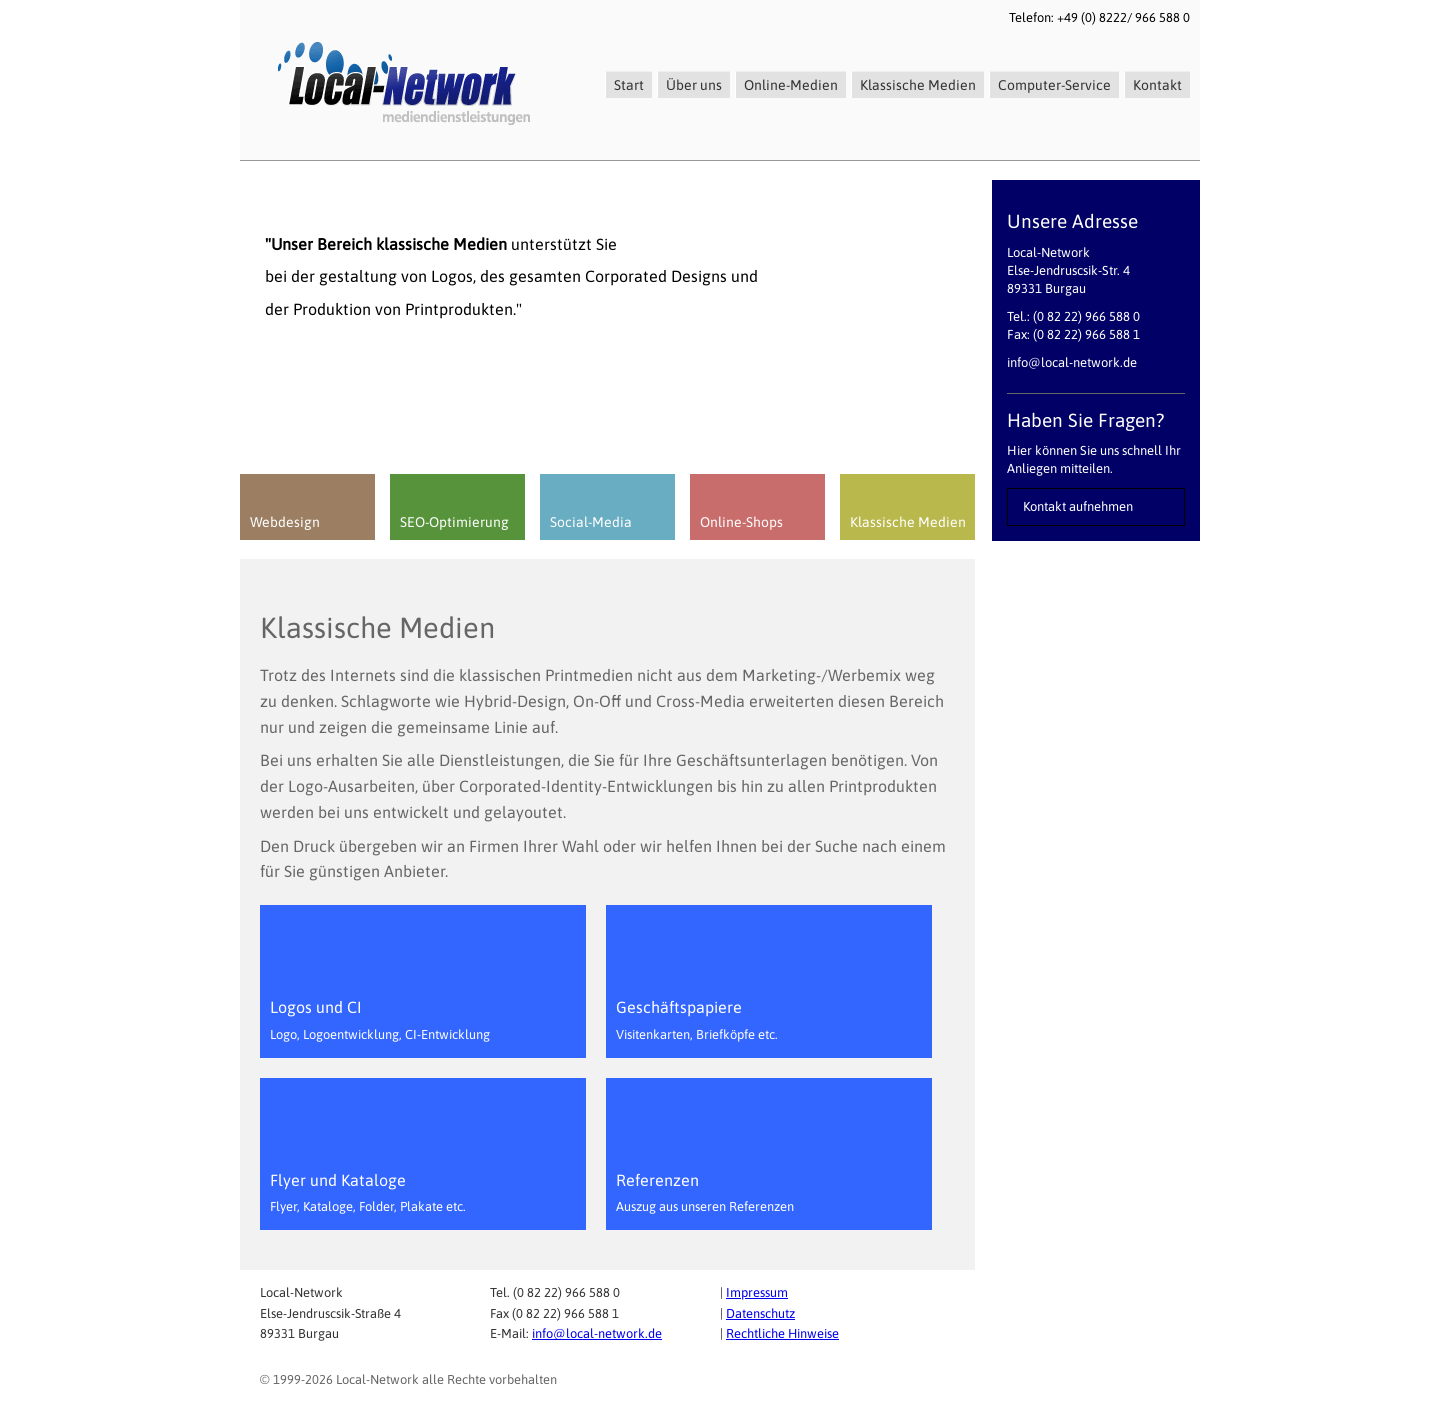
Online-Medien (791, 85)
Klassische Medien (918, 85)
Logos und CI (380, 1020)
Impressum (757, 1292)
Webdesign (285, 522)
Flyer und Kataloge (368, 1193)
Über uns (694, 85)
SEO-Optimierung (454, 522)
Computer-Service (1054, 85)
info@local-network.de (597, 1333)
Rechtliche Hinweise (782, 1333)
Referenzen (705, 1193)
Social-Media (591, 522)
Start (629, 85)
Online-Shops (741, 522)
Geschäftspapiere (697, 1020)
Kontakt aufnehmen (1078, 506)
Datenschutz (760, 1313)
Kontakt (1157, 85)
